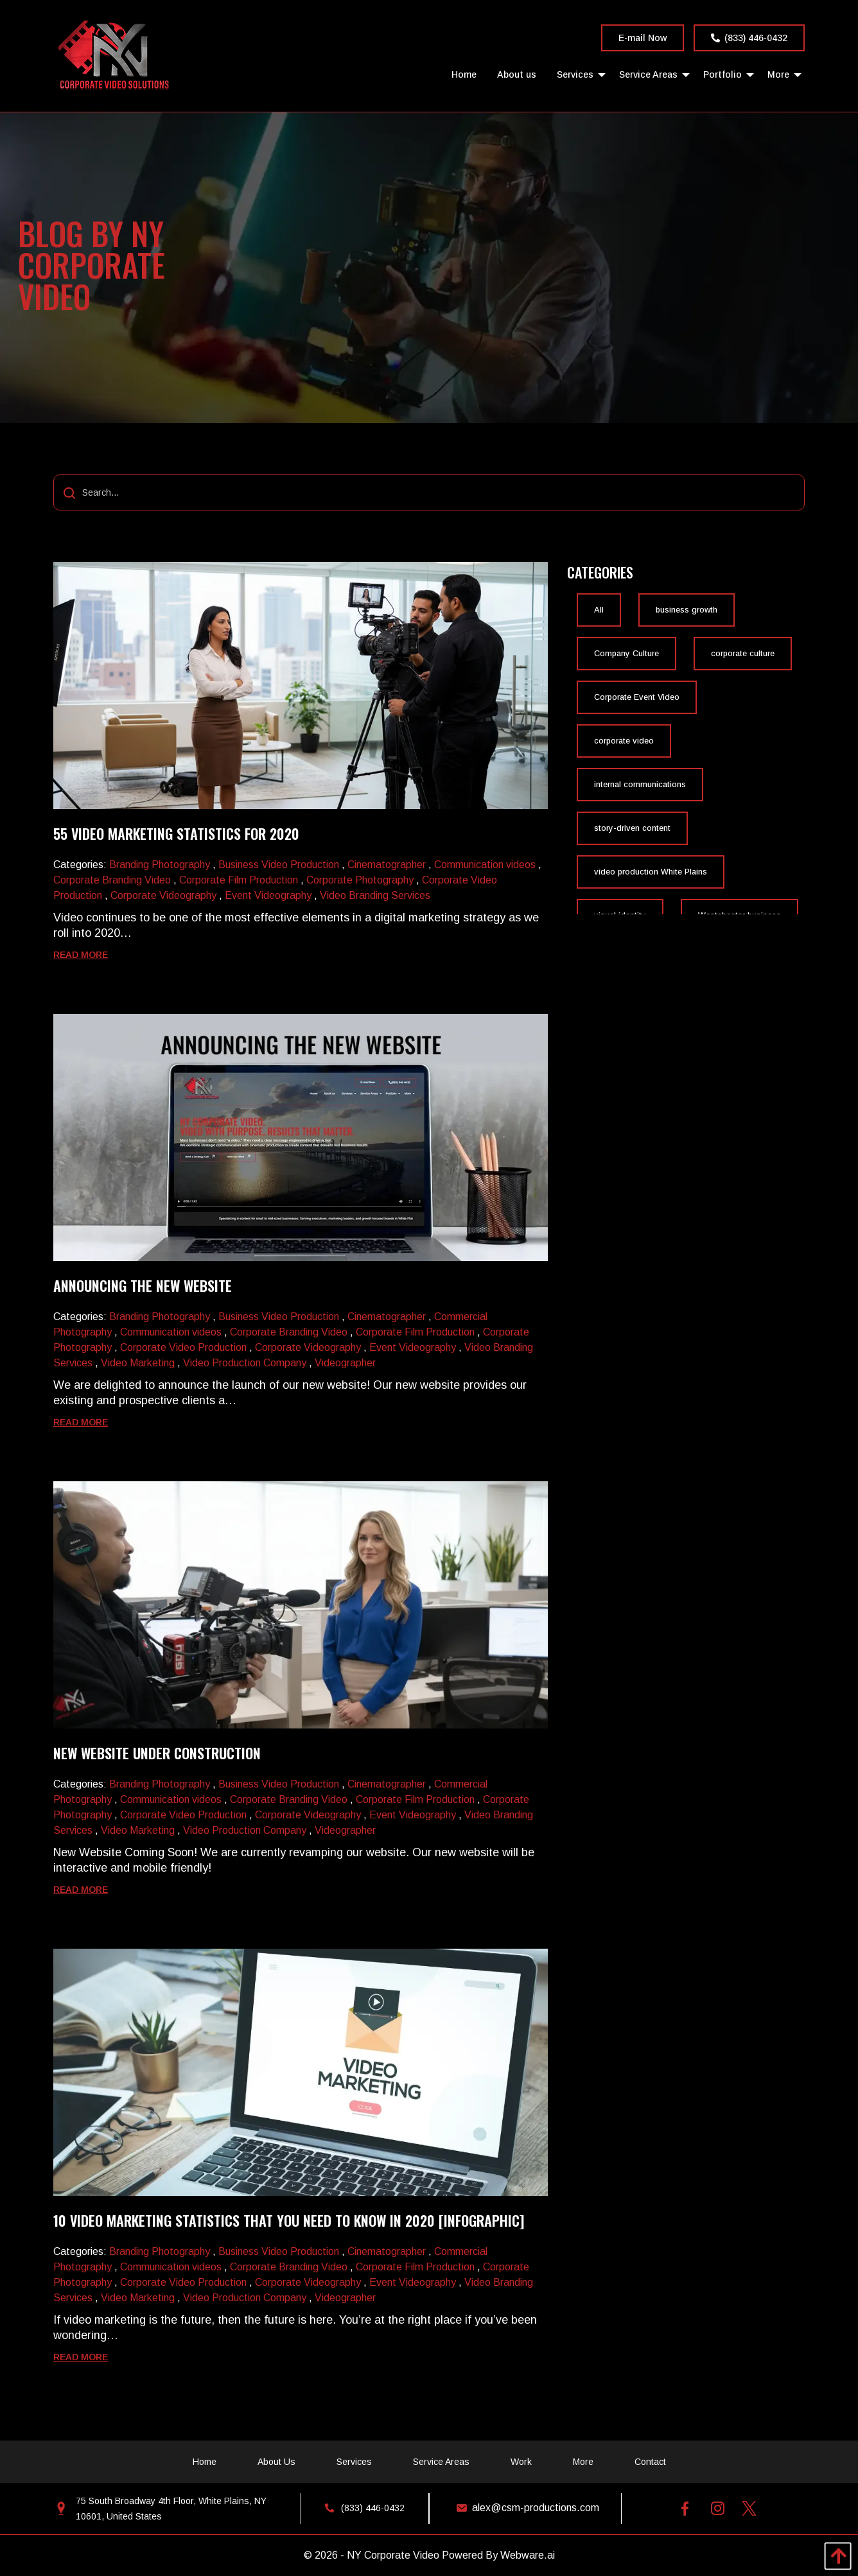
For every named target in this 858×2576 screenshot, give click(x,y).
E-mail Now (642, 38)
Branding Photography (159, 864)
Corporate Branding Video (112, 880)
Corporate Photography (360, 880)
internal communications (640, 784)
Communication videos (485, 864)
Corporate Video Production (183, 1347)
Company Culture (626, 653)
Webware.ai (527, 2555)
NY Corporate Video (393, 2555)
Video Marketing (138, 1362)
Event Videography (268, 895)
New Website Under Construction (157, 1753)
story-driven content (632, 828)
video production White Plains (650, 871)
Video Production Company (244, 1362)
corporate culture (743, 653)
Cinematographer (386, 864)
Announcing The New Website (142, 1285)
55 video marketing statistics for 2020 (176, 833)
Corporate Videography (163, 895)
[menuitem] (464, 74)
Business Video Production (278, 864)
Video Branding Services (375, 895)
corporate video (624, 740)
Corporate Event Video (636, 697)
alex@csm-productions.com (525, 2507)
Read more (80, 955)
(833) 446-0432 (749, 38)
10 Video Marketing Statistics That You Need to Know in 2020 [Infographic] (288, 2220)
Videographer (345, 1362)
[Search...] (429, 492)
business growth (686, 609)
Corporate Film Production (238, 880)
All (599, 609)
